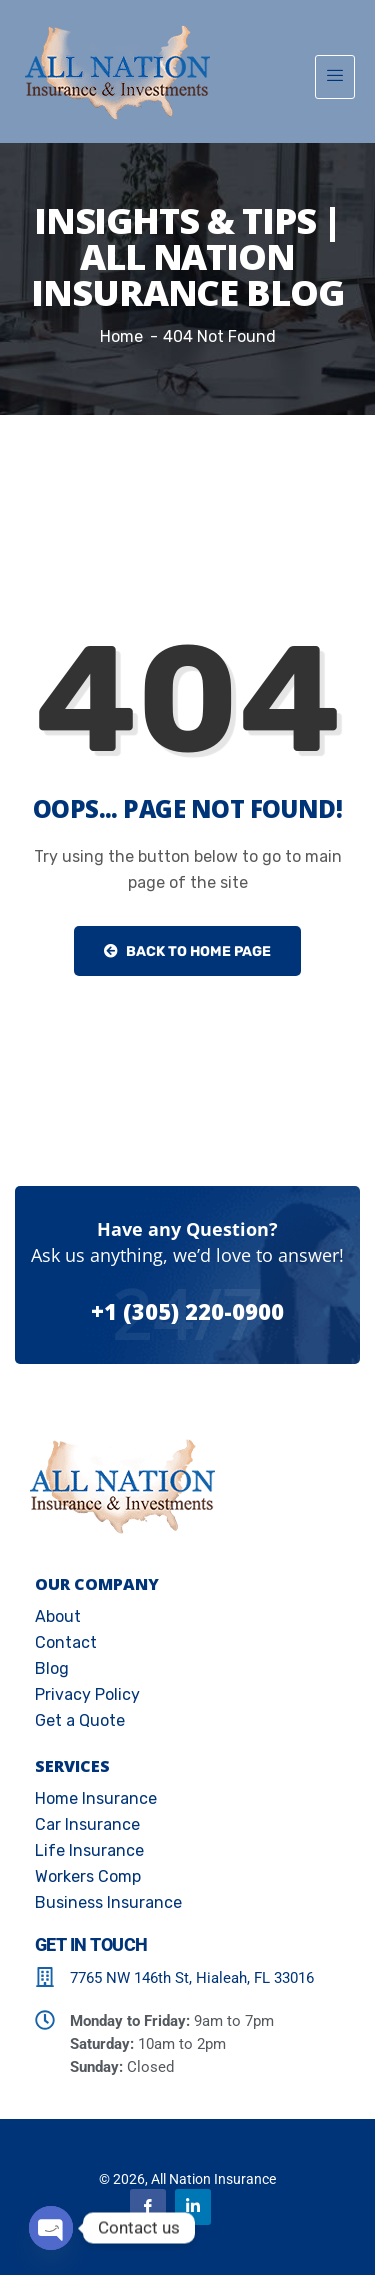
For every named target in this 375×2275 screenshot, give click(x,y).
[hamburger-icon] (335, 77)
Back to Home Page (187, 951)
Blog (52, 1668)
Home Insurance (96, 1798)
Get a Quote (80, 1720)
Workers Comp (88, 1876)
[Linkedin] (193, 2207)
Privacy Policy (87, 1694)
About (58, 1616)
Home (121, 336)
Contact (66, 1642)
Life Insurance (89, 1850)
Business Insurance (108, 1902)
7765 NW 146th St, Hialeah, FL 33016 (192, 1978)
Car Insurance (87, 1824)
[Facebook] (148, 2207)
